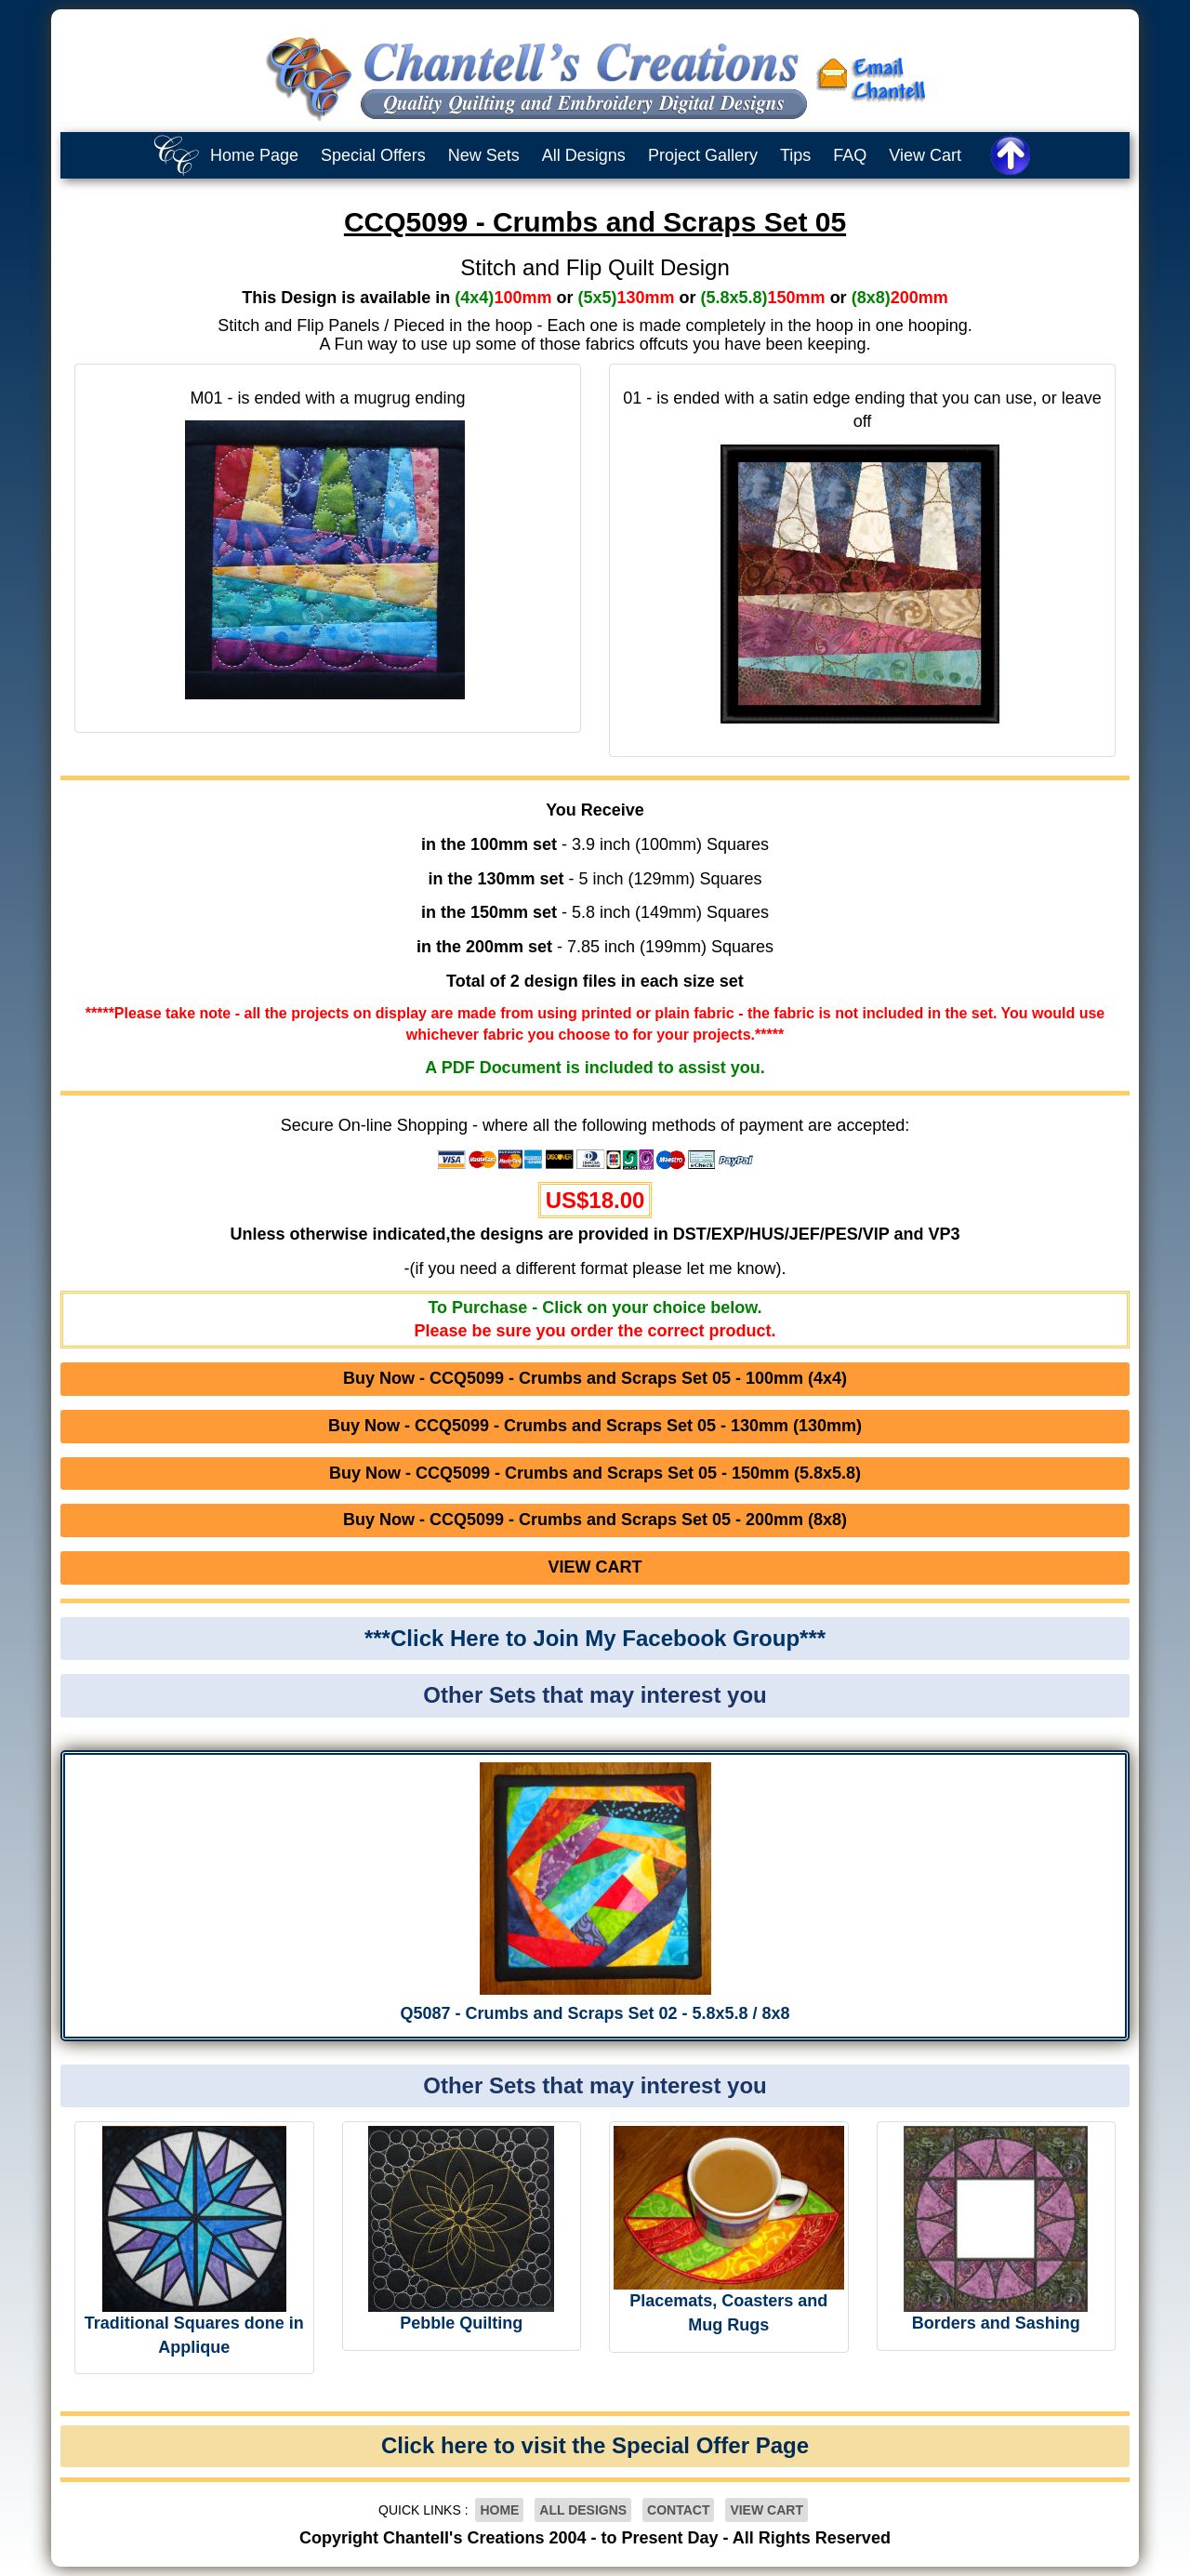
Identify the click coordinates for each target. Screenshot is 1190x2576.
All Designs (584, 155)
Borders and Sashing (996, 2323)
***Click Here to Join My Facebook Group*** (595, 1638)
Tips (795, 155)
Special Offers (373, 155)
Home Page (254, 155)
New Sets (484, 155)
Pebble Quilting (461, 2323)
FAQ (849, 155)
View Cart (925, 155)
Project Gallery (703, 155)
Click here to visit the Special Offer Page (595, 2445)
